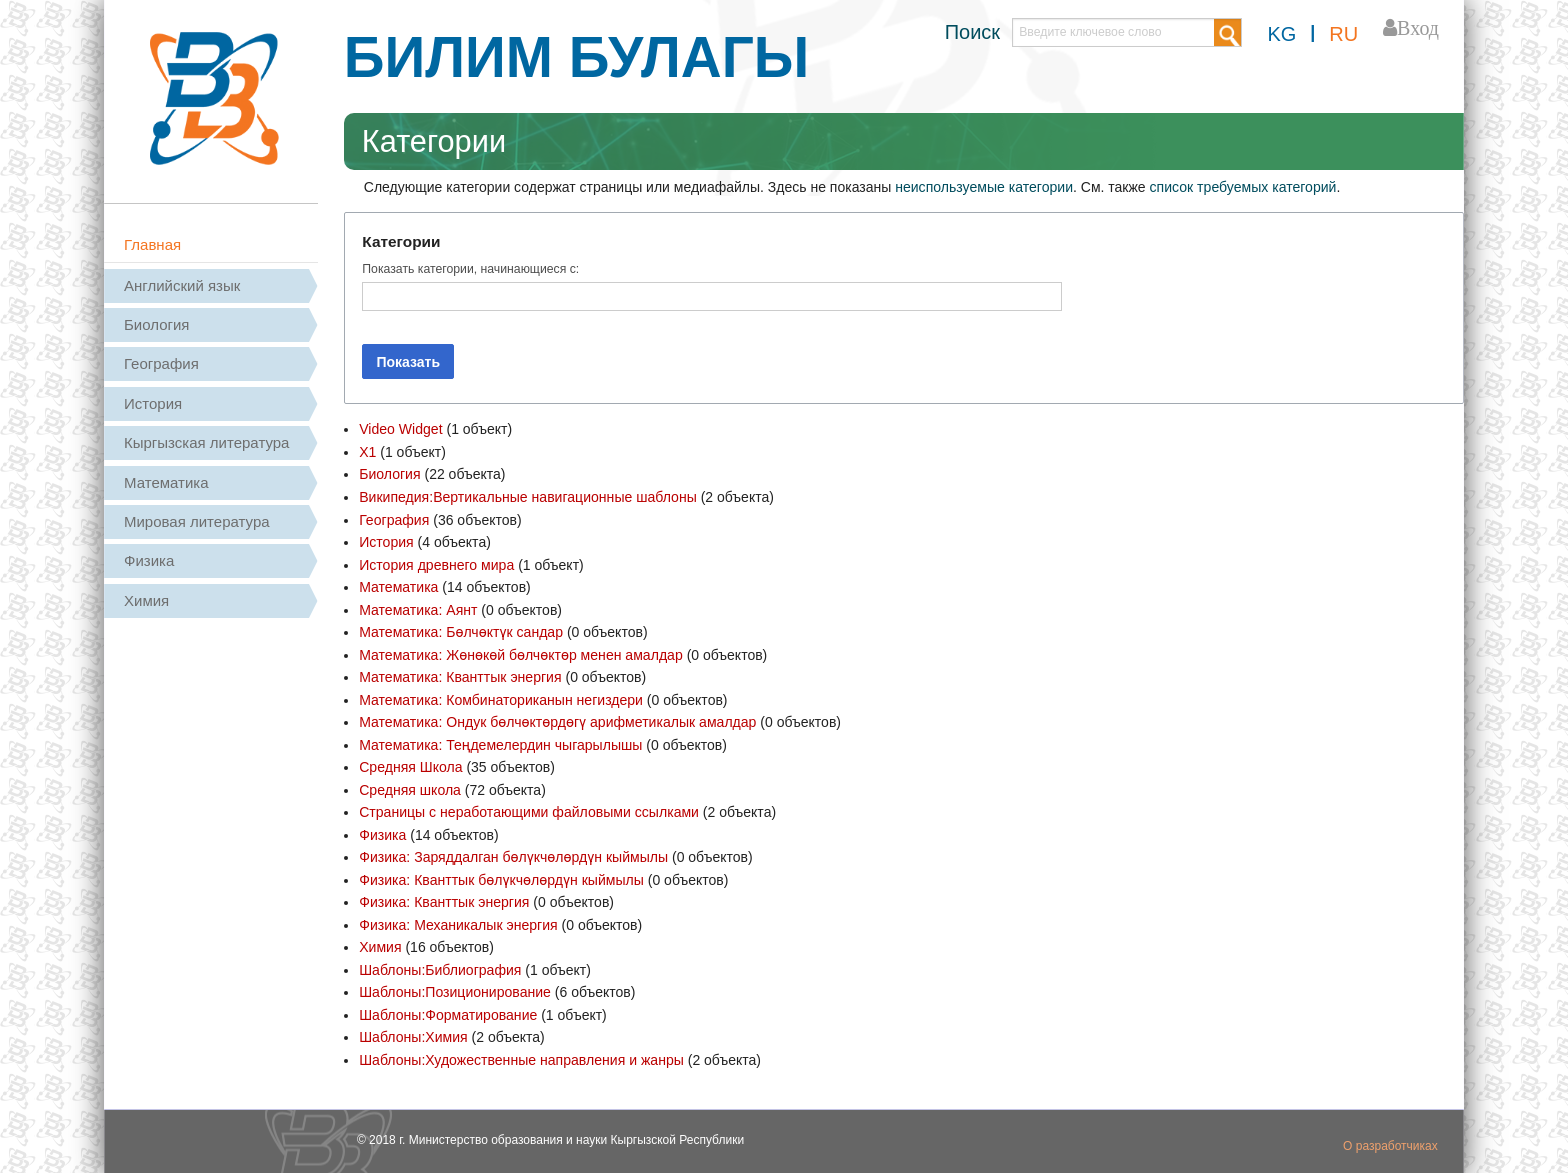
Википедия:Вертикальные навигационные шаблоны (527, 497)
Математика (166, 482)
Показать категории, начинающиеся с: (470, 269)
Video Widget (400, 429)
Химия (146, 600)
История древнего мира (436, 564)
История (153, 403)
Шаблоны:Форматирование (447, 1011)
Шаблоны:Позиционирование (454, 989)
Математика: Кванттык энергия (459, 676)
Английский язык (182, 285)
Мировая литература (197, 521)
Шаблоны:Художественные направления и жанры (520, 1056)
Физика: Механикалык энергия (458, 922)
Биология (156, 324)
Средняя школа (409, 788)
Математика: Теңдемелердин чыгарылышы (500, 743)
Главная (152, 244)
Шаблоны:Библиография (440, 967)
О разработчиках (1390, 1142)
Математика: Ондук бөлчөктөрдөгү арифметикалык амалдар (557, 720)
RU (1343, 34)
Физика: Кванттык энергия (444, 900)
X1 (367, 452)
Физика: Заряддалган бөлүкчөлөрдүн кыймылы (513, 855)
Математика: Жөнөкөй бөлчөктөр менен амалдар (520, 653)
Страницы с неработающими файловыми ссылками (528, 810)
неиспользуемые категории (983, 187)
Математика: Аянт (418, 608)
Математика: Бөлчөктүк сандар (460, 631)
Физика (149, 560)
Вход (1418, 28)
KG (1281, 34)
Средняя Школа (410, 765)
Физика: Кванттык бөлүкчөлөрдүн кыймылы (500, 877)
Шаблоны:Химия (413, 1034)
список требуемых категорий (1242, 187)
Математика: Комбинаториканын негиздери (500, 698)
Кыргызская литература (206, 442)
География (161, 363)
